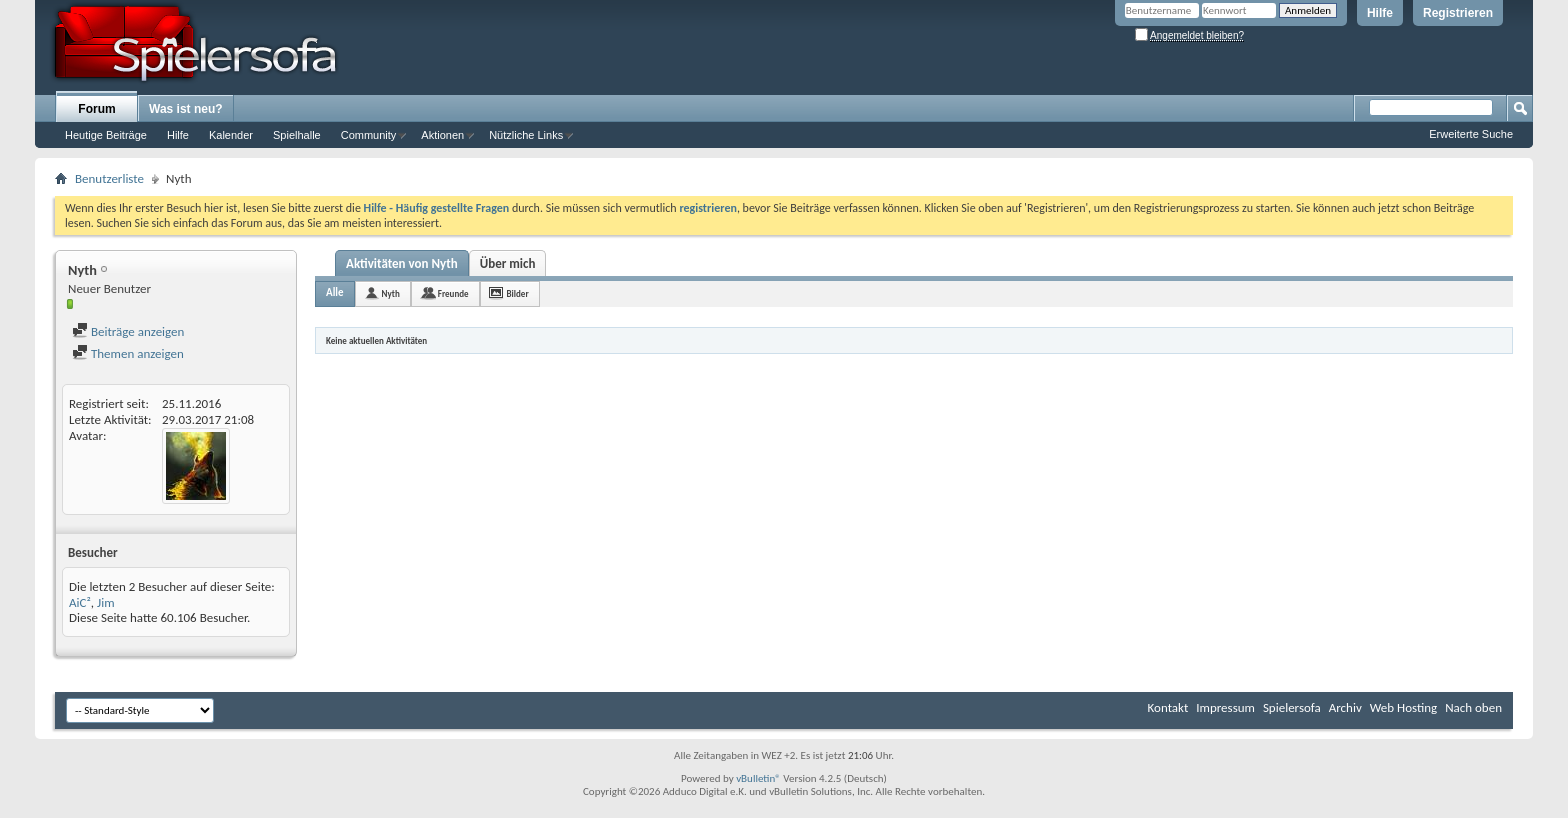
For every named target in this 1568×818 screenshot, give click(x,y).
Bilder (518, 293)
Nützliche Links (526, 135)
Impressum (1225, 707)
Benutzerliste (109, 178)
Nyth (391, 293)
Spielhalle (297, 135)
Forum (96, 109)
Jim (106, 602)
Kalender (231, 135)
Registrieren (1458, 13)
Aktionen (442, 135)
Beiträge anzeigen (128, 331)
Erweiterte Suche (1471, 134)
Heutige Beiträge (106, 135)
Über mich (508, 263)
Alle (335, 292)
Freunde (453, 293)
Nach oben (1473, 707)
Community (369, 135)
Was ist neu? (186, 109)
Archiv (1345, 707)
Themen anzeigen (128, 353)
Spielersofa (1292, 707)
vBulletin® (758, 778)
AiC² (80, 602)
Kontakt (1168, 707)
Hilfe (1380, 13)
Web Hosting (1403, 707)
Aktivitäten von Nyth (402, 263)
